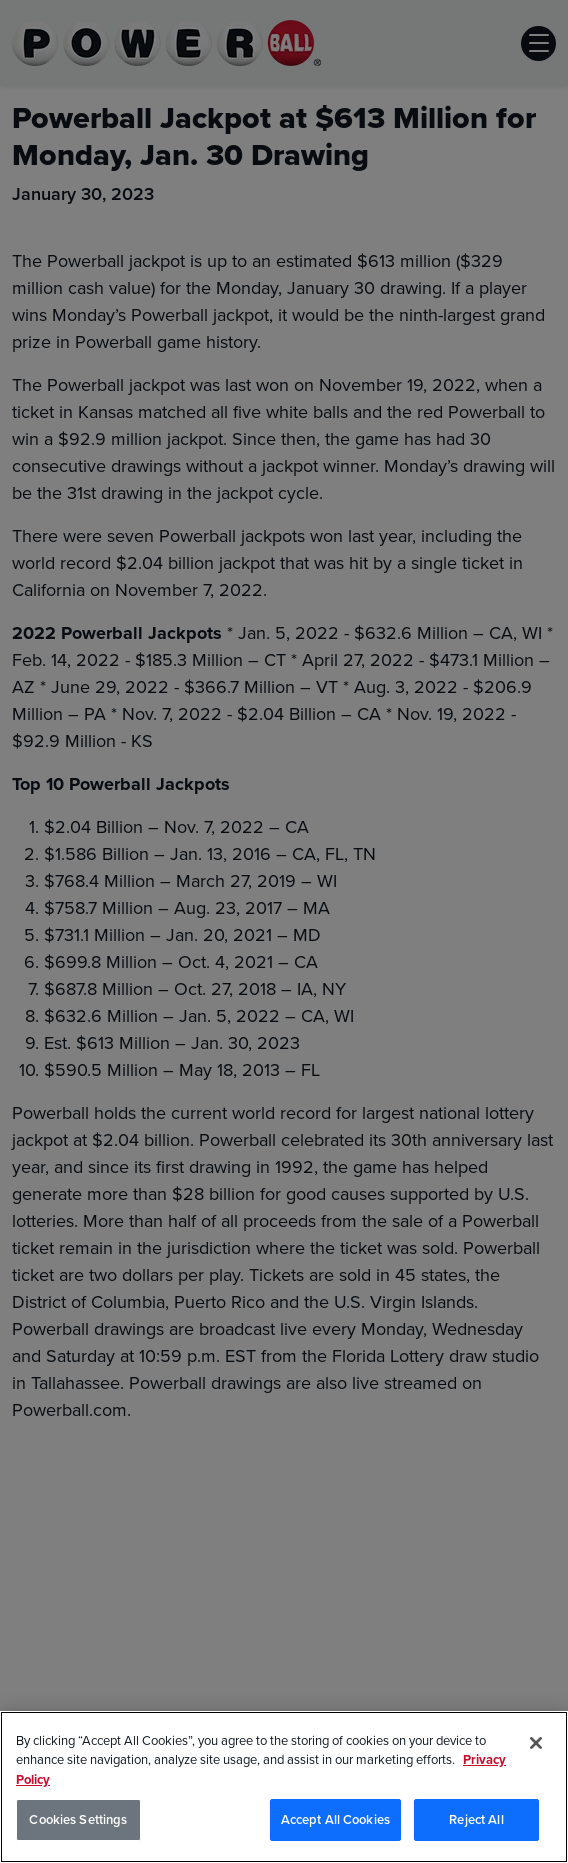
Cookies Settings (78, 1821)
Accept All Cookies (335, 1821)
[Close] (536, 1744)
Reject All (476, 1821)
